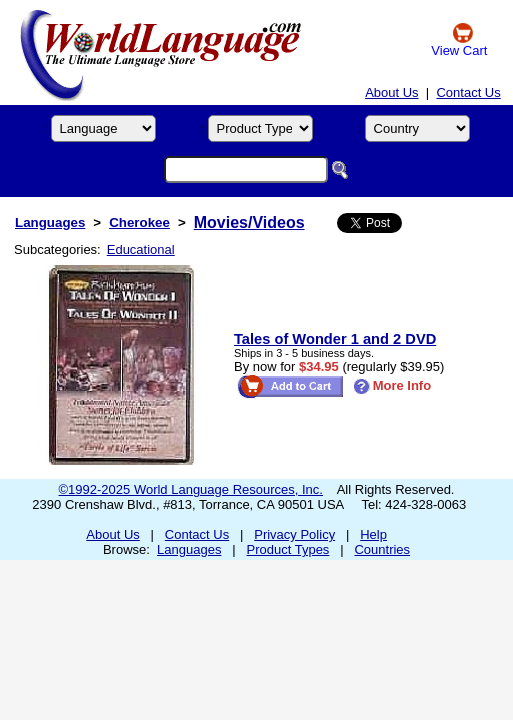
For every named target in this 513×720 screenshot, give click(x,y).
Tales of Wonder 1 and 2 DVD (335, 339)
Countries (382, 549)
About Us (391, 92)
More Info (392, 385)
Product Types (288, 549)
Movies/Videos (249, 222)
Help (373, 534)
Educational (141, 249)
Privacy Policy (294, 534)
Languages (50, 222)
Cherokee (139, 222)
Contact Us (468, 92)
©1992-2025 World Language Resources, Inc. (191, 489)
